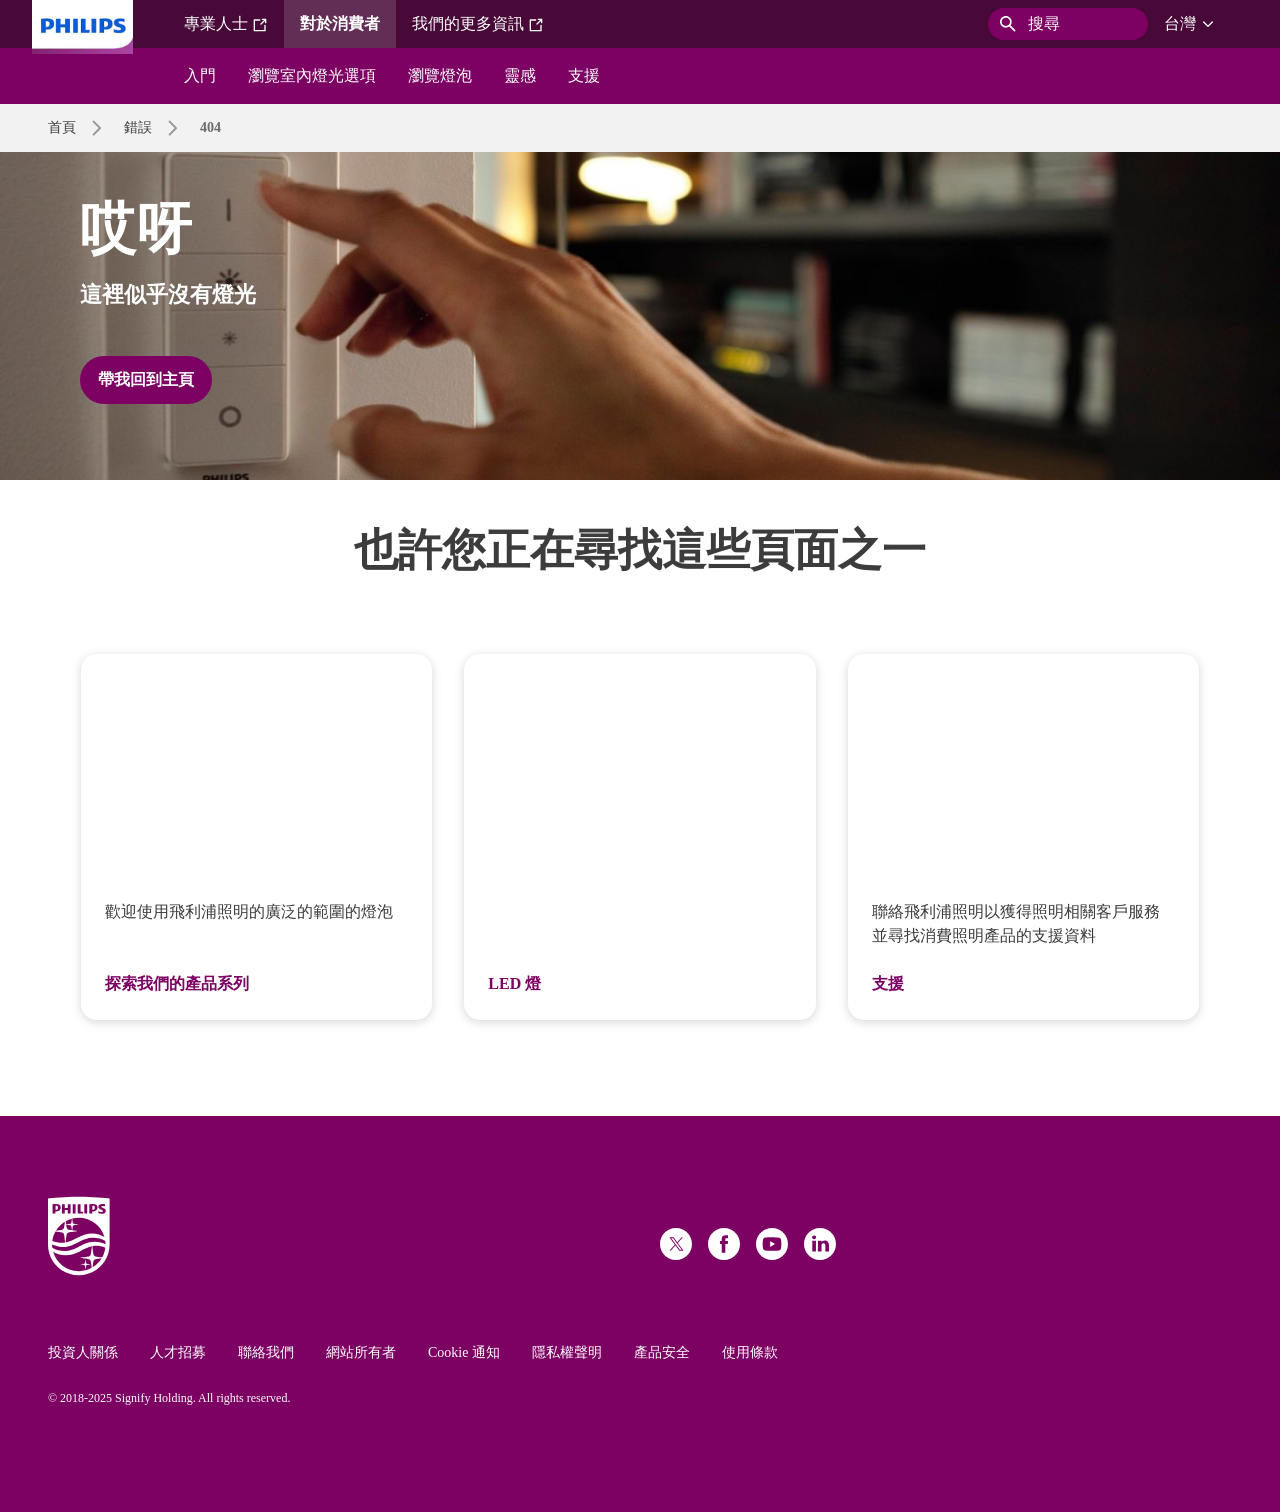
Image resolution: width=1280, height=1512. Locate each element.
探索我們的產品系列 (177, 983)
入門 (200, 75)
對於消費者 (340, 23)
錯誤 (138, 127)
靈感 (520, 75)
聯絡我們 (266, 1352)
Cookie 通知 (464, 1352)
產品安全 (662, 1352)
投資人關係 (83, 1352)
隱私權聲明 (567, 1352)
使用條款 (750, 1352)
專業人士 (226, 24)
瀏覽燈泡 (440, 75)
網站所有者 (361, 1352)
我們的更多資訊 (478, 24)
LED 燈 (514, 983)
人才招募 (178, 1352)
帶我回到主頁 (146, 379)
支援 (584, 75)
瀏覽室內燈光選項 (312, 75)
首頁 (62, 127)
